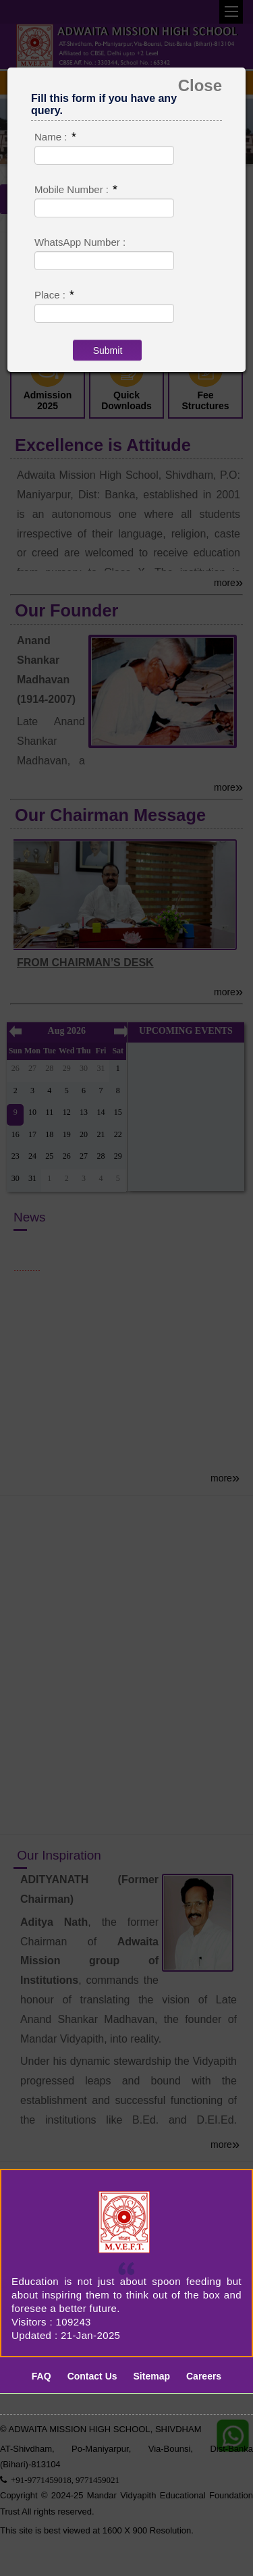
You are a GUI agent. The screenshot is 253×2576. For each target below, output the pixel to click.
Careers (203, 2376)
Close (200, 86)
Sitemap (152, 2376)
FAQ (41, 2376)
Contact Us (92, 2376)
